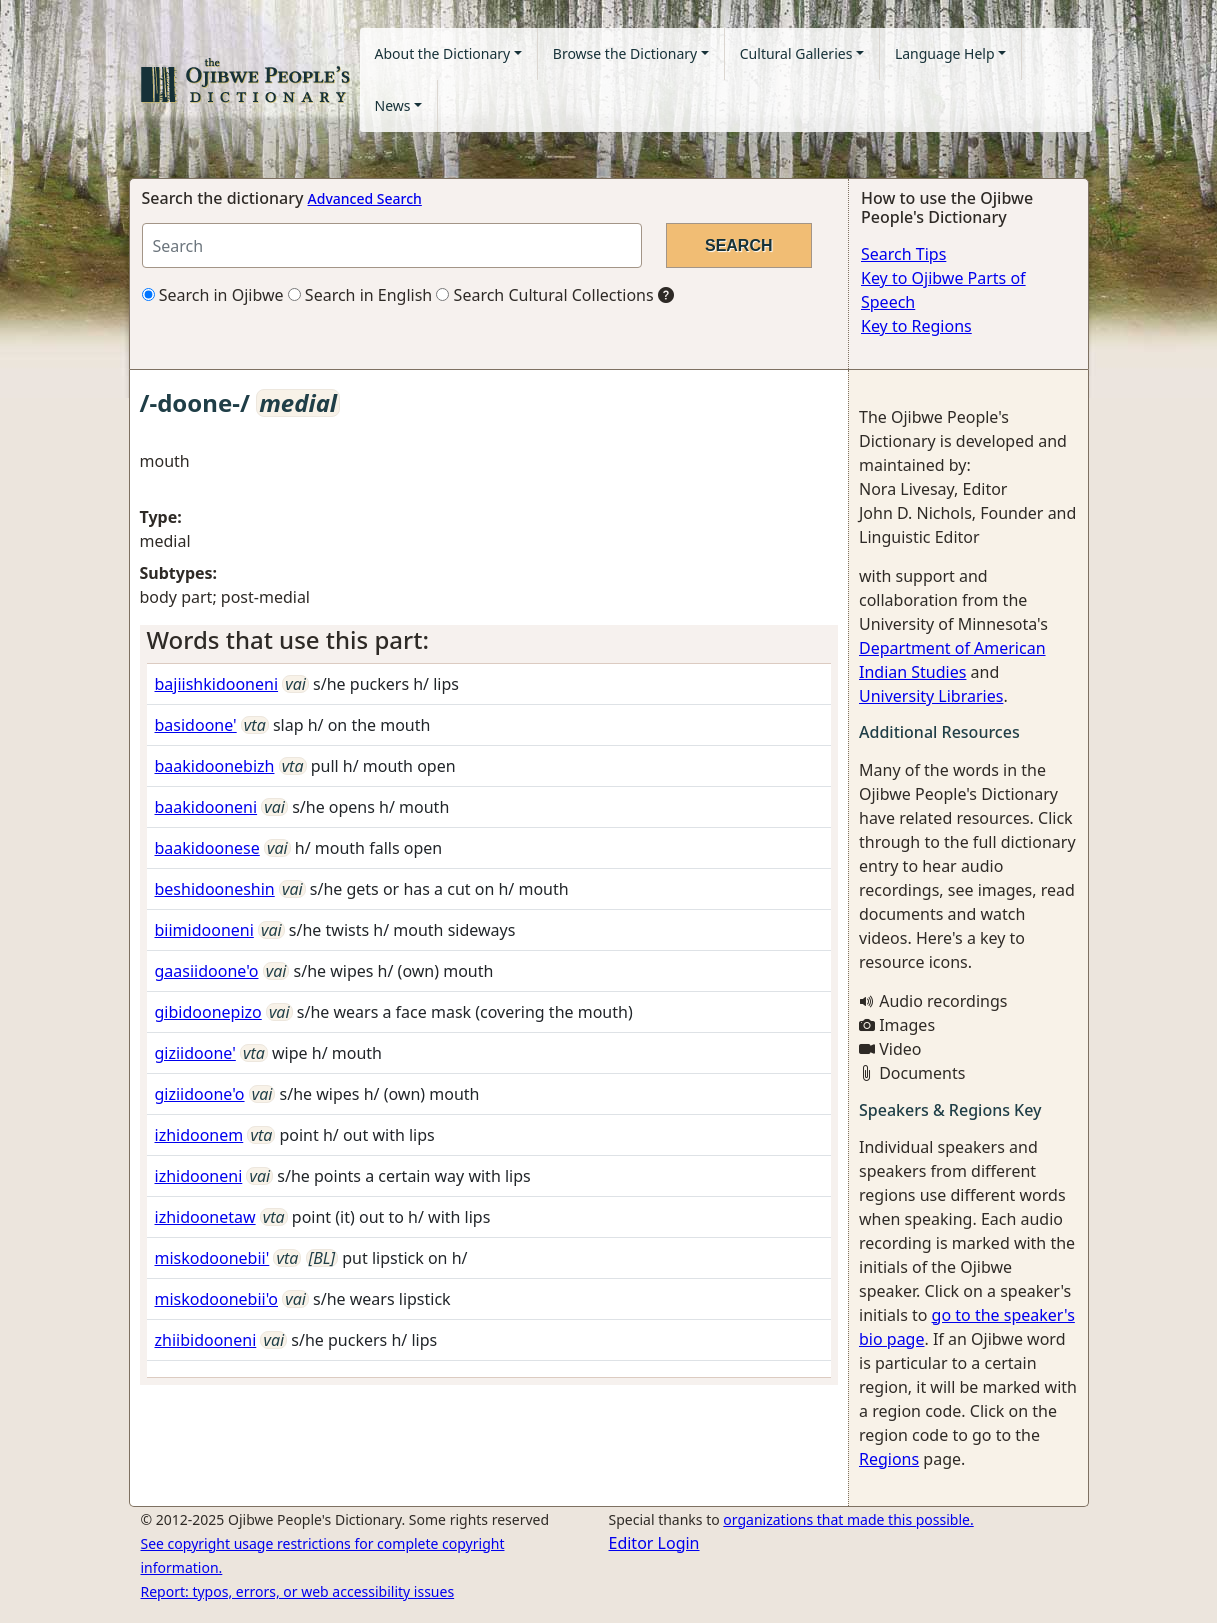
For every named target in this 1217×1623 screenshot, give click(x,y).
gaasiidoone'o (207, 971)
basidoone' (196, 725)
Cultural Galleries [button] (796, 53)
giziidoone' (195, 1053)
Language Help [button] (945, 53)
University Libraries (931, 696)
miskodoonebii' (212, 1258)
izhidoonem (199, 1135)
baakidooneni (206, 807)
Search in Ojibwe (213, 295)
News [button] (393, 105)
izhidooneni (199, 1176)
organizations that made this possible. (848, 1519)
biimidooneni (204, 930)
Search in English (360, 295)
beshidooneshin (215, 889)
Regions (889, 1459)
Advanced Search (365, 198)
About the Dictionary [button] (443, 53)
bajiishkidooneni (217, 684)
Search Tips (903, 254)
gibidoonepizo (208, 1012)
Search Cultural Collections (544, 295)
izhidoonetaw (205, 1217)
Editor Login (654, 1543)
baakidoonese (207, 848)
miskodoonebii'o (217, 1299)
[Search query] (392, 245)
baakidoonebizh (215, 766)
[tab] (489, 640)
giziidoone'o (200, 1094)
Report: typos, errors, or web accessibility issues (298, 1591)
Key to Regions (916, 326)
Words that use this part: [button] (288, 639)
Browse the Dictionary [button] (625, 53)
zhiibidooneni (206, 1340)
